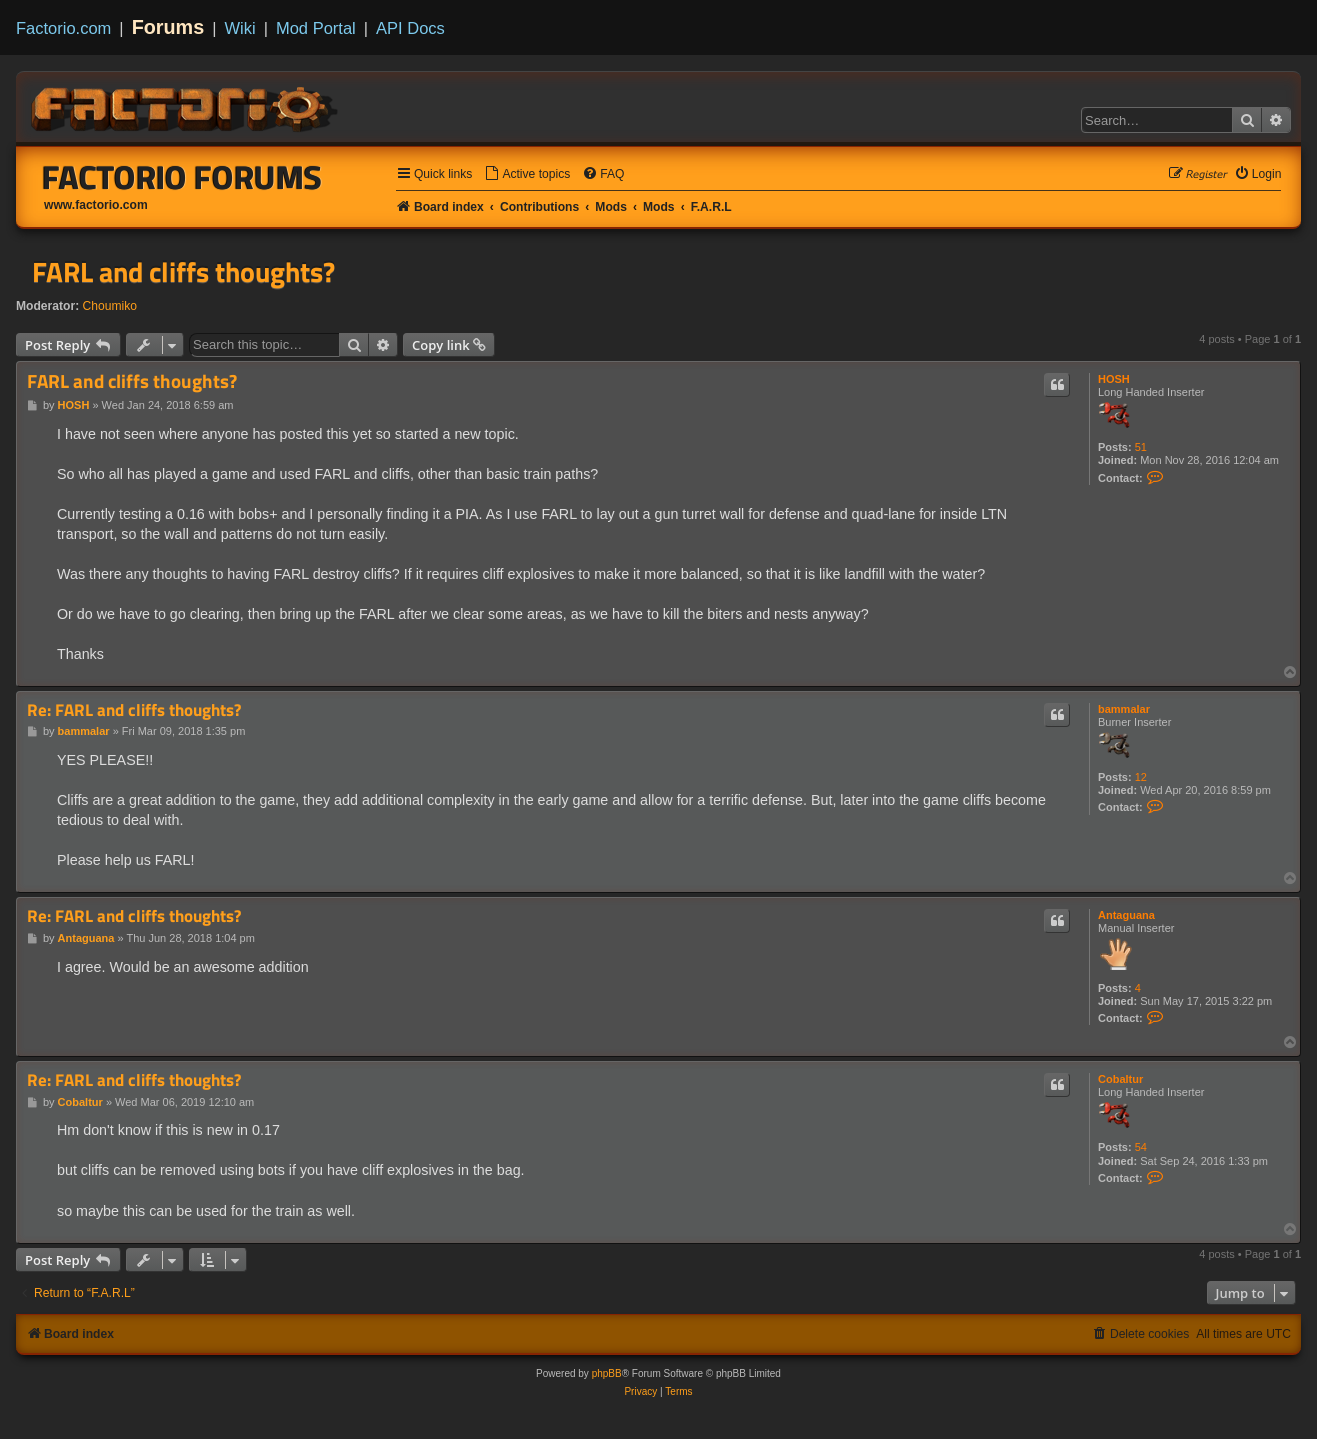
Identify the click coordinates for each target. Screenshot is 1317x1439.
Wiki (240, 28)
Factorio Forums (182, 177)
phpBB (607, 1373)
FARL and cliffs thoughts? (183, 272)
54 (1141, 1147)
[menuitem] (527, 174)
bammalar (1124, 709)
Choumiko (110, 306)
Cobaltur (1120, 1079)
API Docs (410, 28)
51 (1141, 447)
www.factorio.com (96, 205)
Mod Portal (316, 28)
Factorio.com (63, 28)
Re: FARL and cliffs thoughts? (134, 710)
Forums (168, 27)
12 (1141, 777)
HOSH (1114, 379)
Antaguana (1126, 915)
